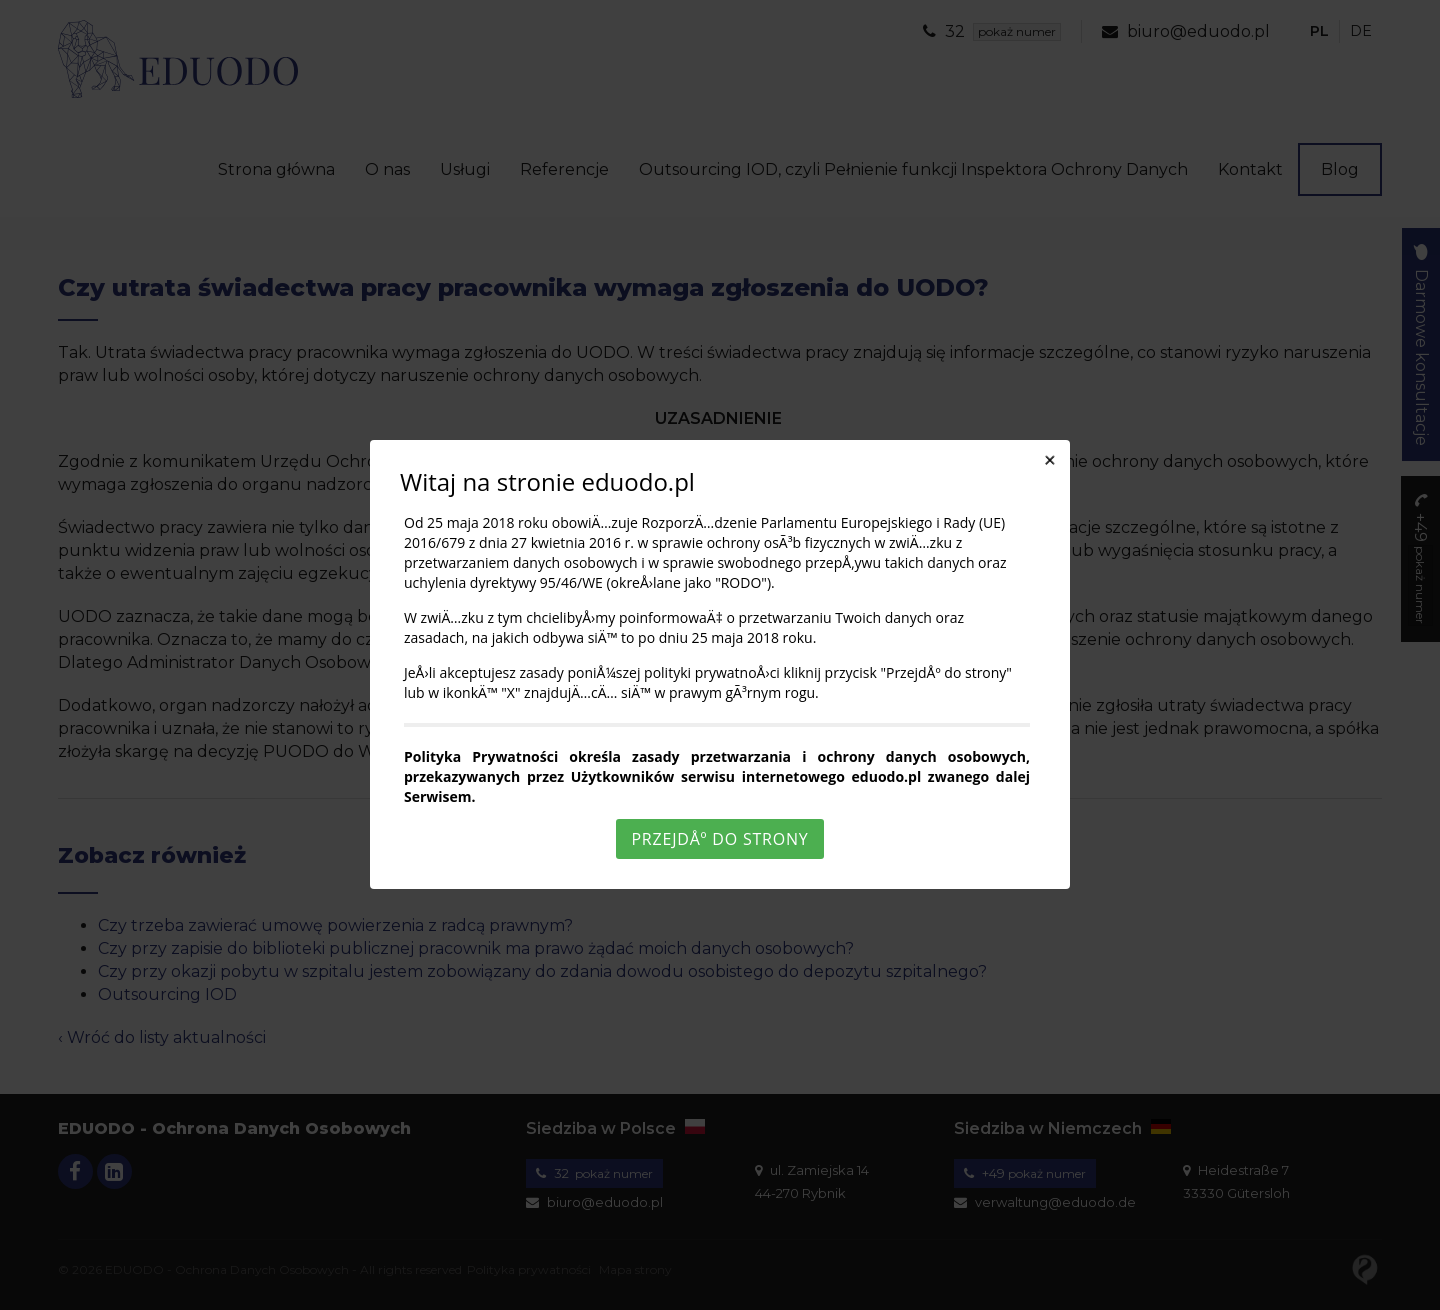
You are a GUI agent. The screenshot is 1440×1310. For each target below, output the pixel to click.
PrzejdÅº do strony (719, 839)
